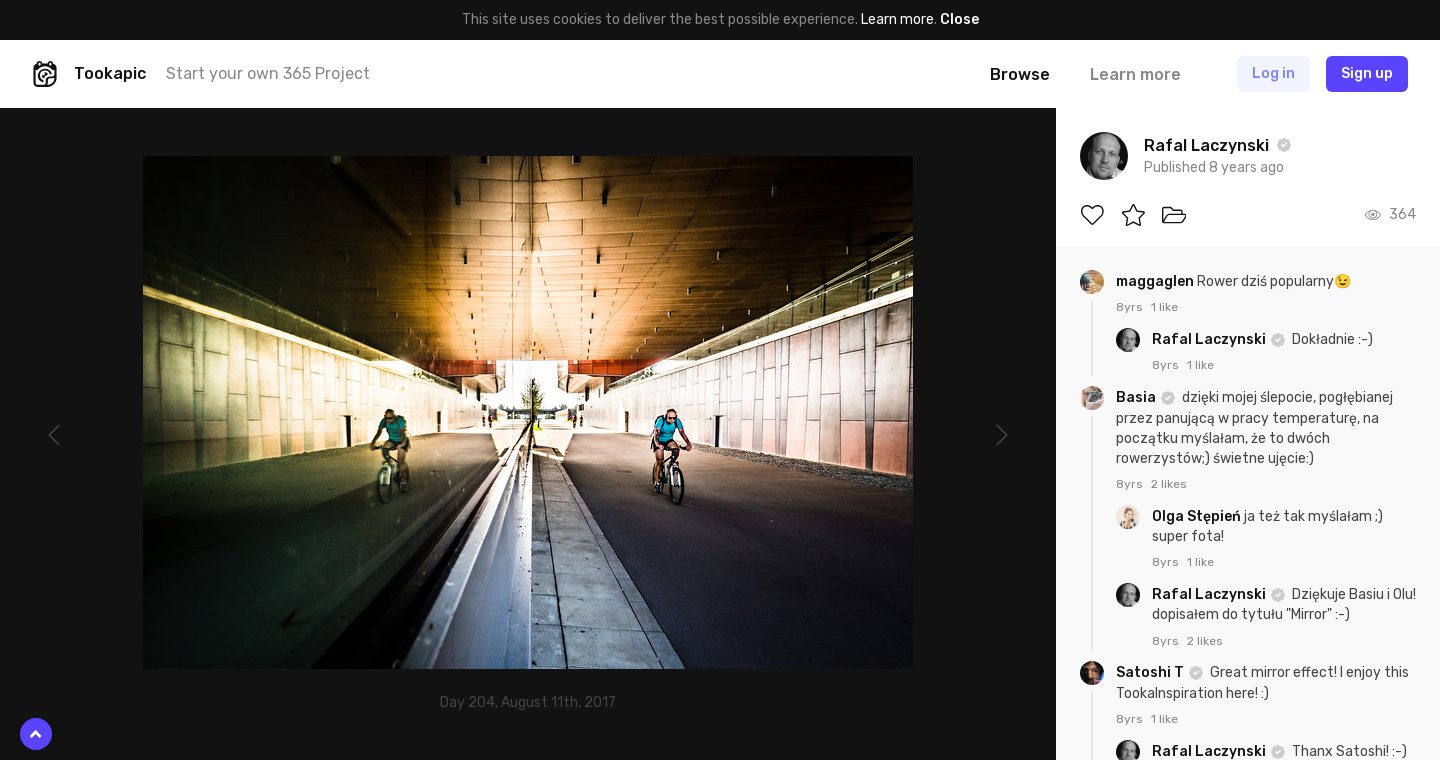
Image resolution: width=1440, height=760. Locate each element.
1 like (1164, 307)
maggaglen (1156, 281)
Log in (1273, 73)
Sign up (1367, 73)
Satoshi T (1151, 672)
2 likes (1169, 484)
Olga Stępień (1198, 516)
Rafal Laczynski (1210, 339)
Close (959, 19)
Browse (1020, 74)
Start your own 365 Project (268, 73)
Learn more (897, 19)
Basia (1137, 397)
